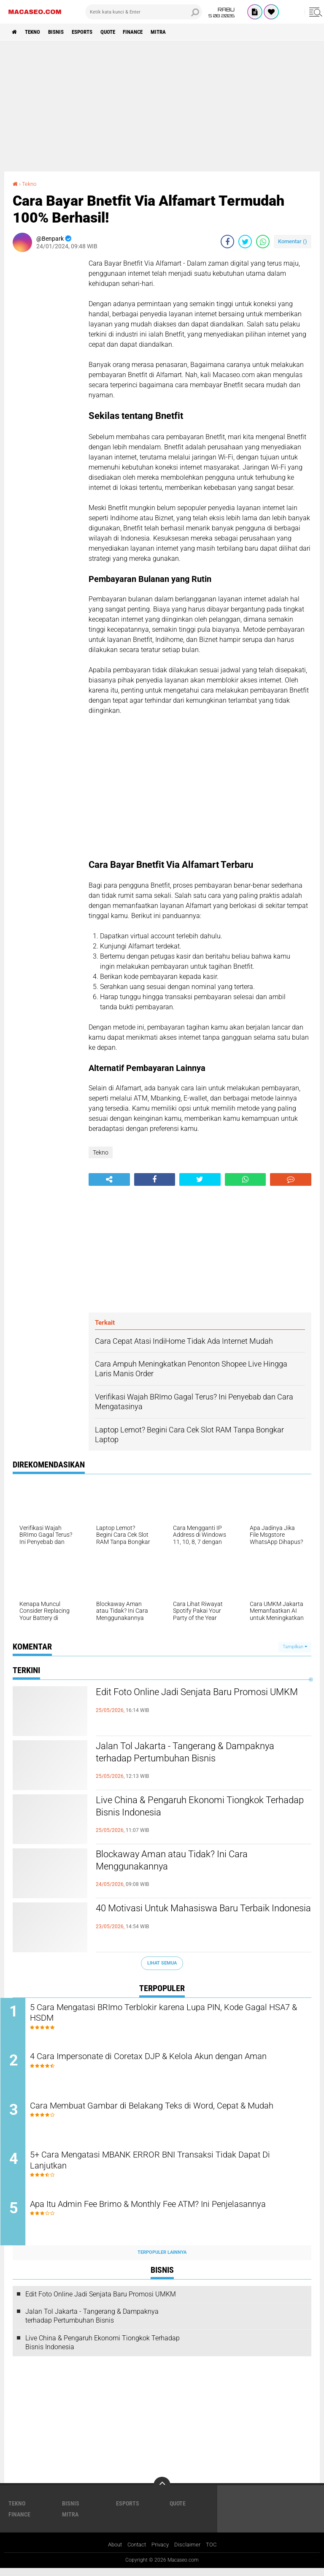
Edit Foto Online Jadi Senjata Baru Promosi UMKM (198, 1700)
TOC (214, 2552)
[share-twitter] (245, 241)
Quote (122, 32)
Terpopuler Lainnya (162, 2260)
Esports (93, 32)
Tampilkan (295, 1646)
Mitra (180, 32)
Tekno (36, 32)
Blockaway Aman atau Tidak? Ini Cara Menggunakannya (185, 1862)
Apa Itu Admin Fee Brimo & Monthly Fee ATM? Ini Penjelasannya (170, 2211)
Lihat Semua (162, 1962)
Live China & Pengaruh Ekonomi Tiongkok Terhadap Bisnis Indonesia (195, 1808)
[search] (143, 11)
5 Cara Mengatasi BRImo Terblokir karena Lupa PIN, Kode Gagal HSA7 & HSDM (170, 2013)
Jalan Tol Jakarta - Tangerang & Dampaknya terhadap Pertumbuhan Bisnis (200, 1754)
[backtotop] (162, 2492)
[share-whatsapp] (263, 241)
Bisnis (63, 32)
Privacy (161, 2552)
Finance (151, 32)
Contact (135, 2552)
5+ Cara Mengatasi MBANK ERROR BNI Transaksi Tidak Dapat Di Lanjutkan (167, 2166)
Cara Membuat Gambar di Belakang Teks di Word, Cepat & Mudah (158, 2115)
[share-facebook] (227, 241)
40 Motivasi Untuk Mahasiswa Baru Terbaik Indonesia (199, 1916)
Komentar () (292, 241)
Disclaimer (190, 2552)
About (112, 2552)
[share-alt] (109, 1179)
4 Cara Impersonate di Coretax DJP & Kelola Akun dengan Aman (171, 2058)
